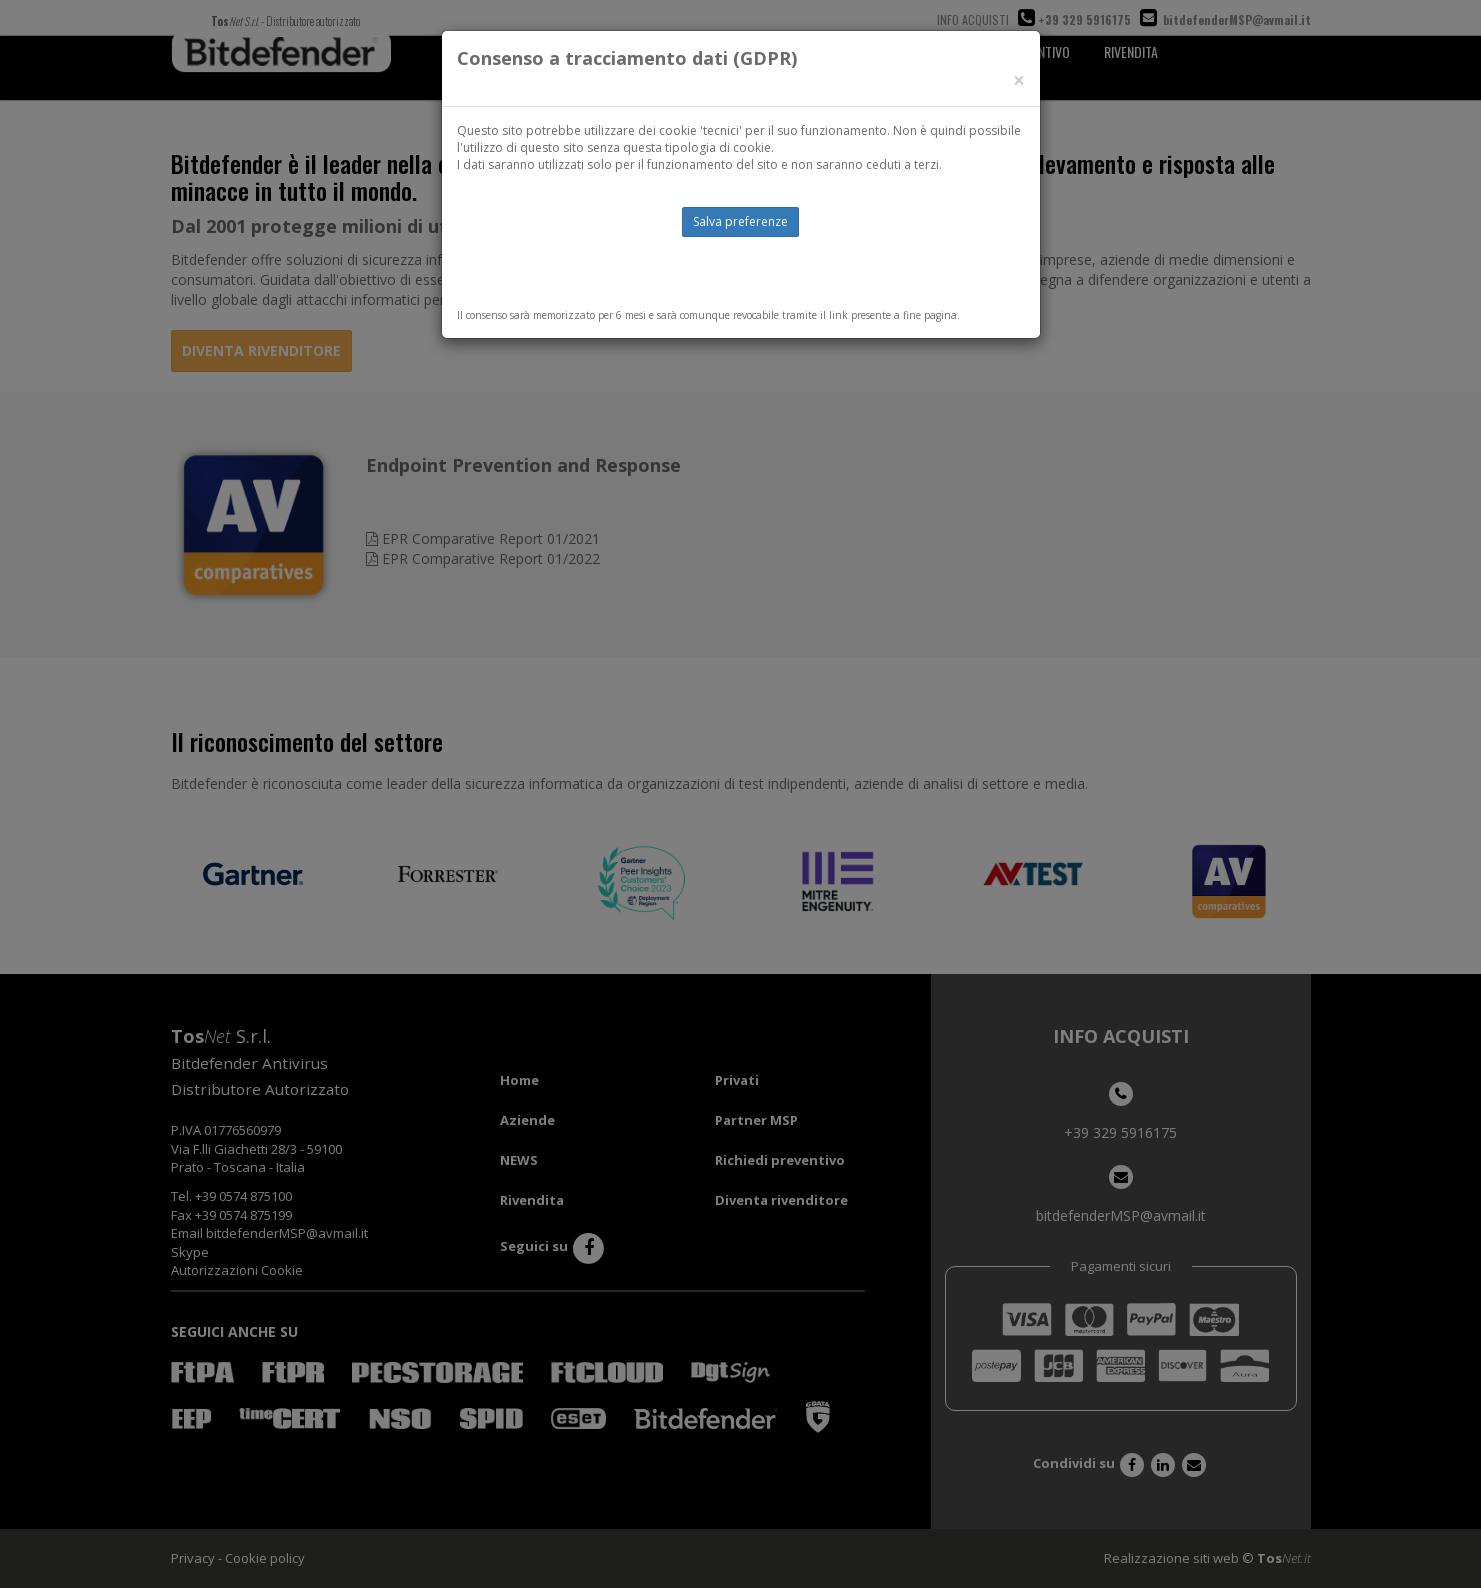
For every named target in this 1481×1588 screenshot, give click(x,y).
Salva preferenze (740, 221)
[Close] (1019, 80)
